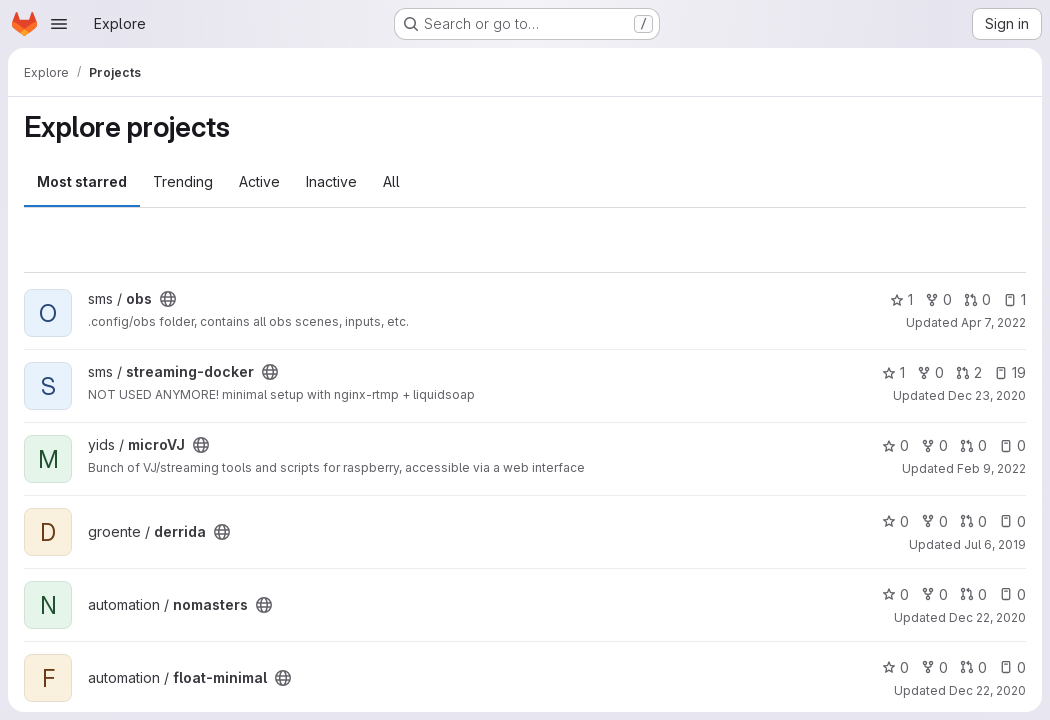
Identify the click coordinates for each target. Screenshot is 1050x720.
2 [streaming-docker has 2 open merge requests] (969, 372)
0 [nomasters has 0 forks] (934, 594)
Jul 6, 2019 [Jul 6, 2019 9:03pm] (995, 544)
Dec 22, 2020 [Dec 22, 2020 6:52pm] (987, 617)
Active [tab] (259, 181)
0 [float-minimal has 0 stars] (895, 667)
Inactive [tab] (331, 181)
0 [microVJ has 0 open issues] (1012, 445)
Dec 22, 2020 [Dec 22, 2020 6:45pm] (987, 690)
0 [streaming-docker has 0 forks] (930, 372)
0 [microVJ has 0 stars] (895, 445)
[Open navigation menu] (59, 24)
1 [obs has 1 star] (901, 299)
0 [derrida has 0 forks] (934, 521)
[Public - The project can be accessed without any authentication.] (168, 299)
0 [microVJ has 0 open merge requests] (973, 445)
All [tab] (391, 181)
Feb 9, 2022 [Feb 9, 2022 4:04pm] (991, 468)
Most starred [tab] (82, 181)
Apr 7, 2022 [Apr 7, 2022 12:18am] (993, 322)
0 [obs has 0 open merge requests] (977, 299)
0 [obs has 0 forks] (938, 299)
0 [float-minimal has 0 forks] (934, 667)
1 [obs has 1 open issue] (1014, 299)
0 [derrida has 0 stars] (895, 521)
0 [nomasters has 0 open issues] (1012, 594)
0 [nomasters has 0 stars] (895, 594)
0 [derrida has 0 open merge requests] (973, 521)
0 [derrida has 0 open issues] (1012, 521)
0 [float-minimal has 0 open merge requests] (973, 667)
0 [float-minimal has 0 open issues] (1012, 667)
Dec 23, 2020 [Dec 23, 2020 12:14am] (987, 395)
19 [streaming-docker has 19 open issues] (1010, 372)
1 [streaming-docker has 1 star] (893, 372)
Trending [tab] (183, 181)
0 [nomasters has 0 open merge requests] (973, 594)
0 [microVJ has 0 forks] (934, 445)
